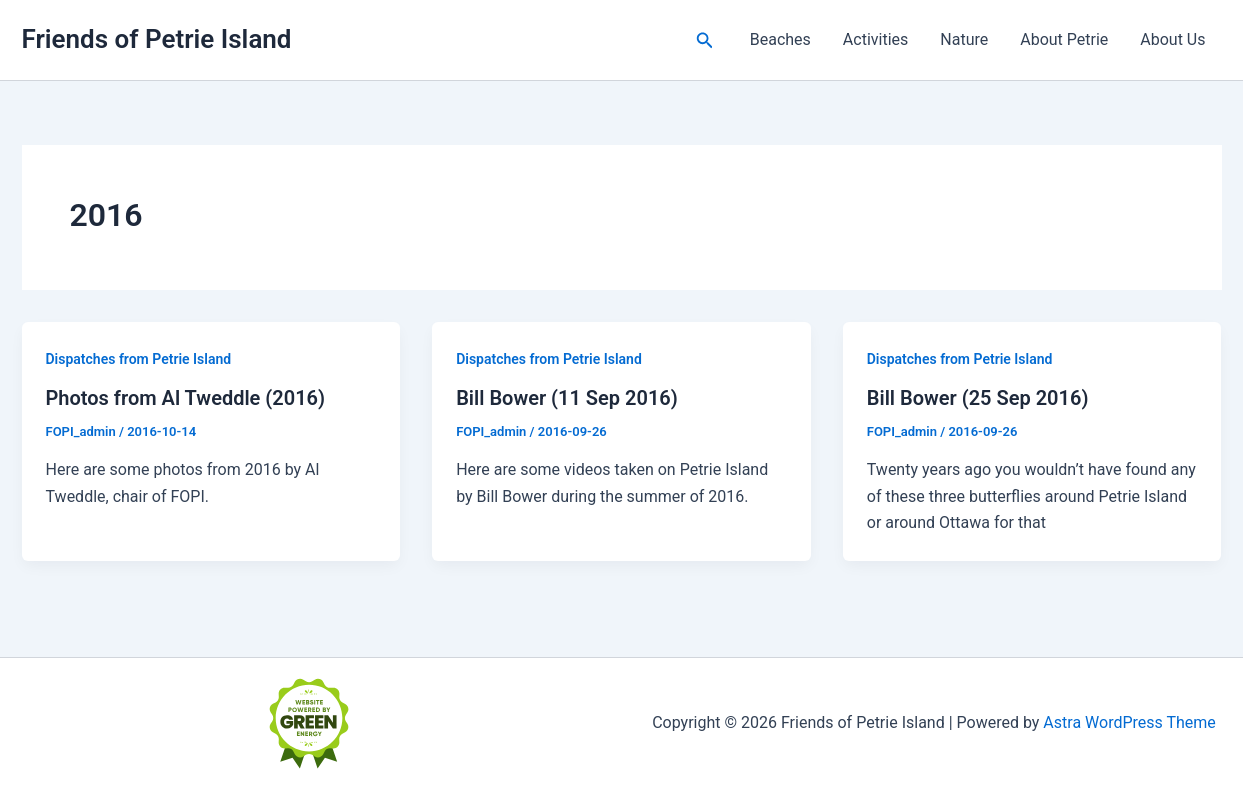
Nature (964, 39)
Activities (875, 39)
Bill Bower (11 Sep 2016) (567, 398)
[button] (705, 40)
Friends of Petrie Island (157, 39)
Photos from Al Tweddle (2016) (186, 398)
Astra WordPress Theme (1129, 722)
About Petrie (1064, 39)
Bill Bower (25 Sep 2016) (978, 398)
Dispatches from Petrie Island (139, 359)
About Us (1172, 39)
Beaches (780, 39)
